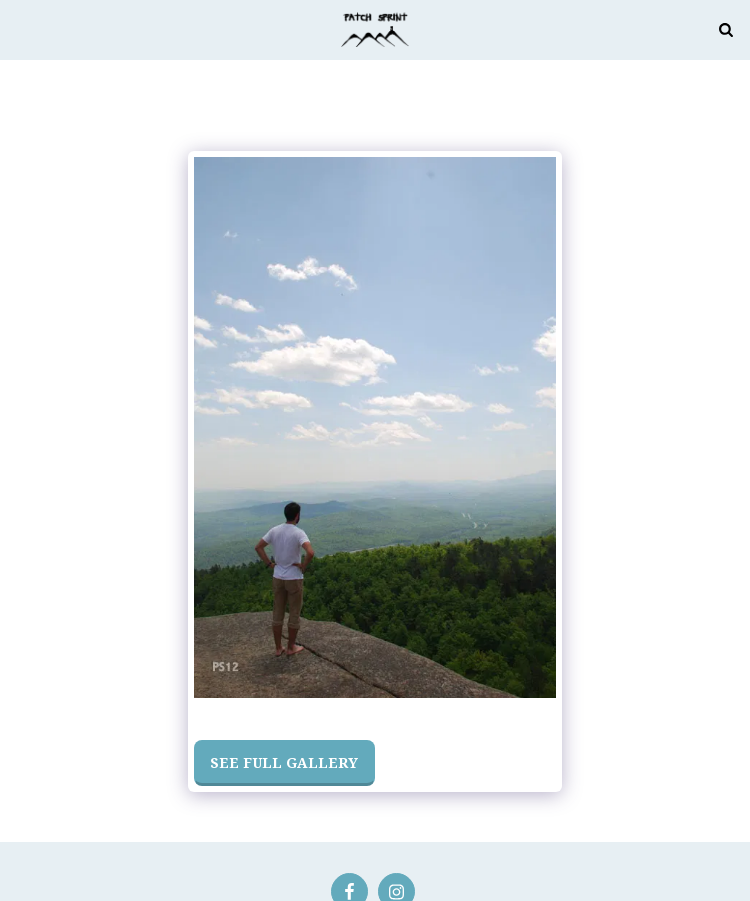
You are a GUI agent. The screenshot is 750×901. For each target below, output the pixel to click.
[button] (22, 28)
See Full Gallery (284, 762)
